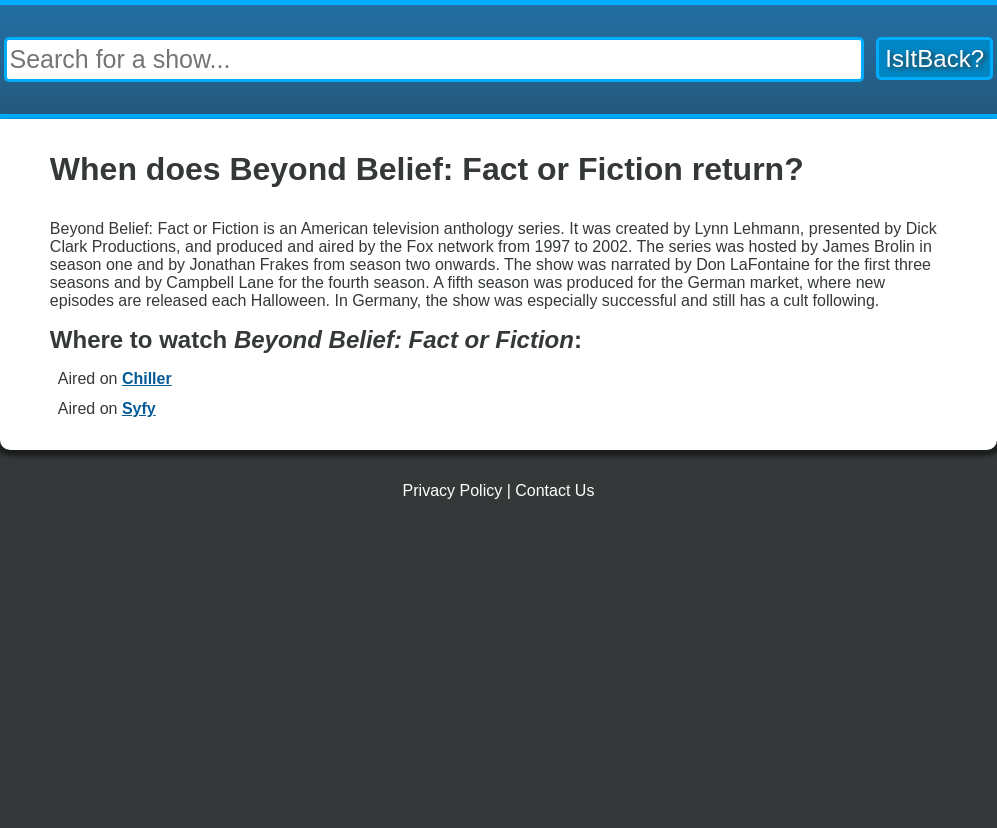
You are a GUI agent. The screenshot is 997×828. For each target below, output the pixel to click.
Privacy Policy (453, 490)
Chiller (147, 378)
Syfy (139, 408)
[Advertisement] (498, 672)
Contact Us (554, 490)
